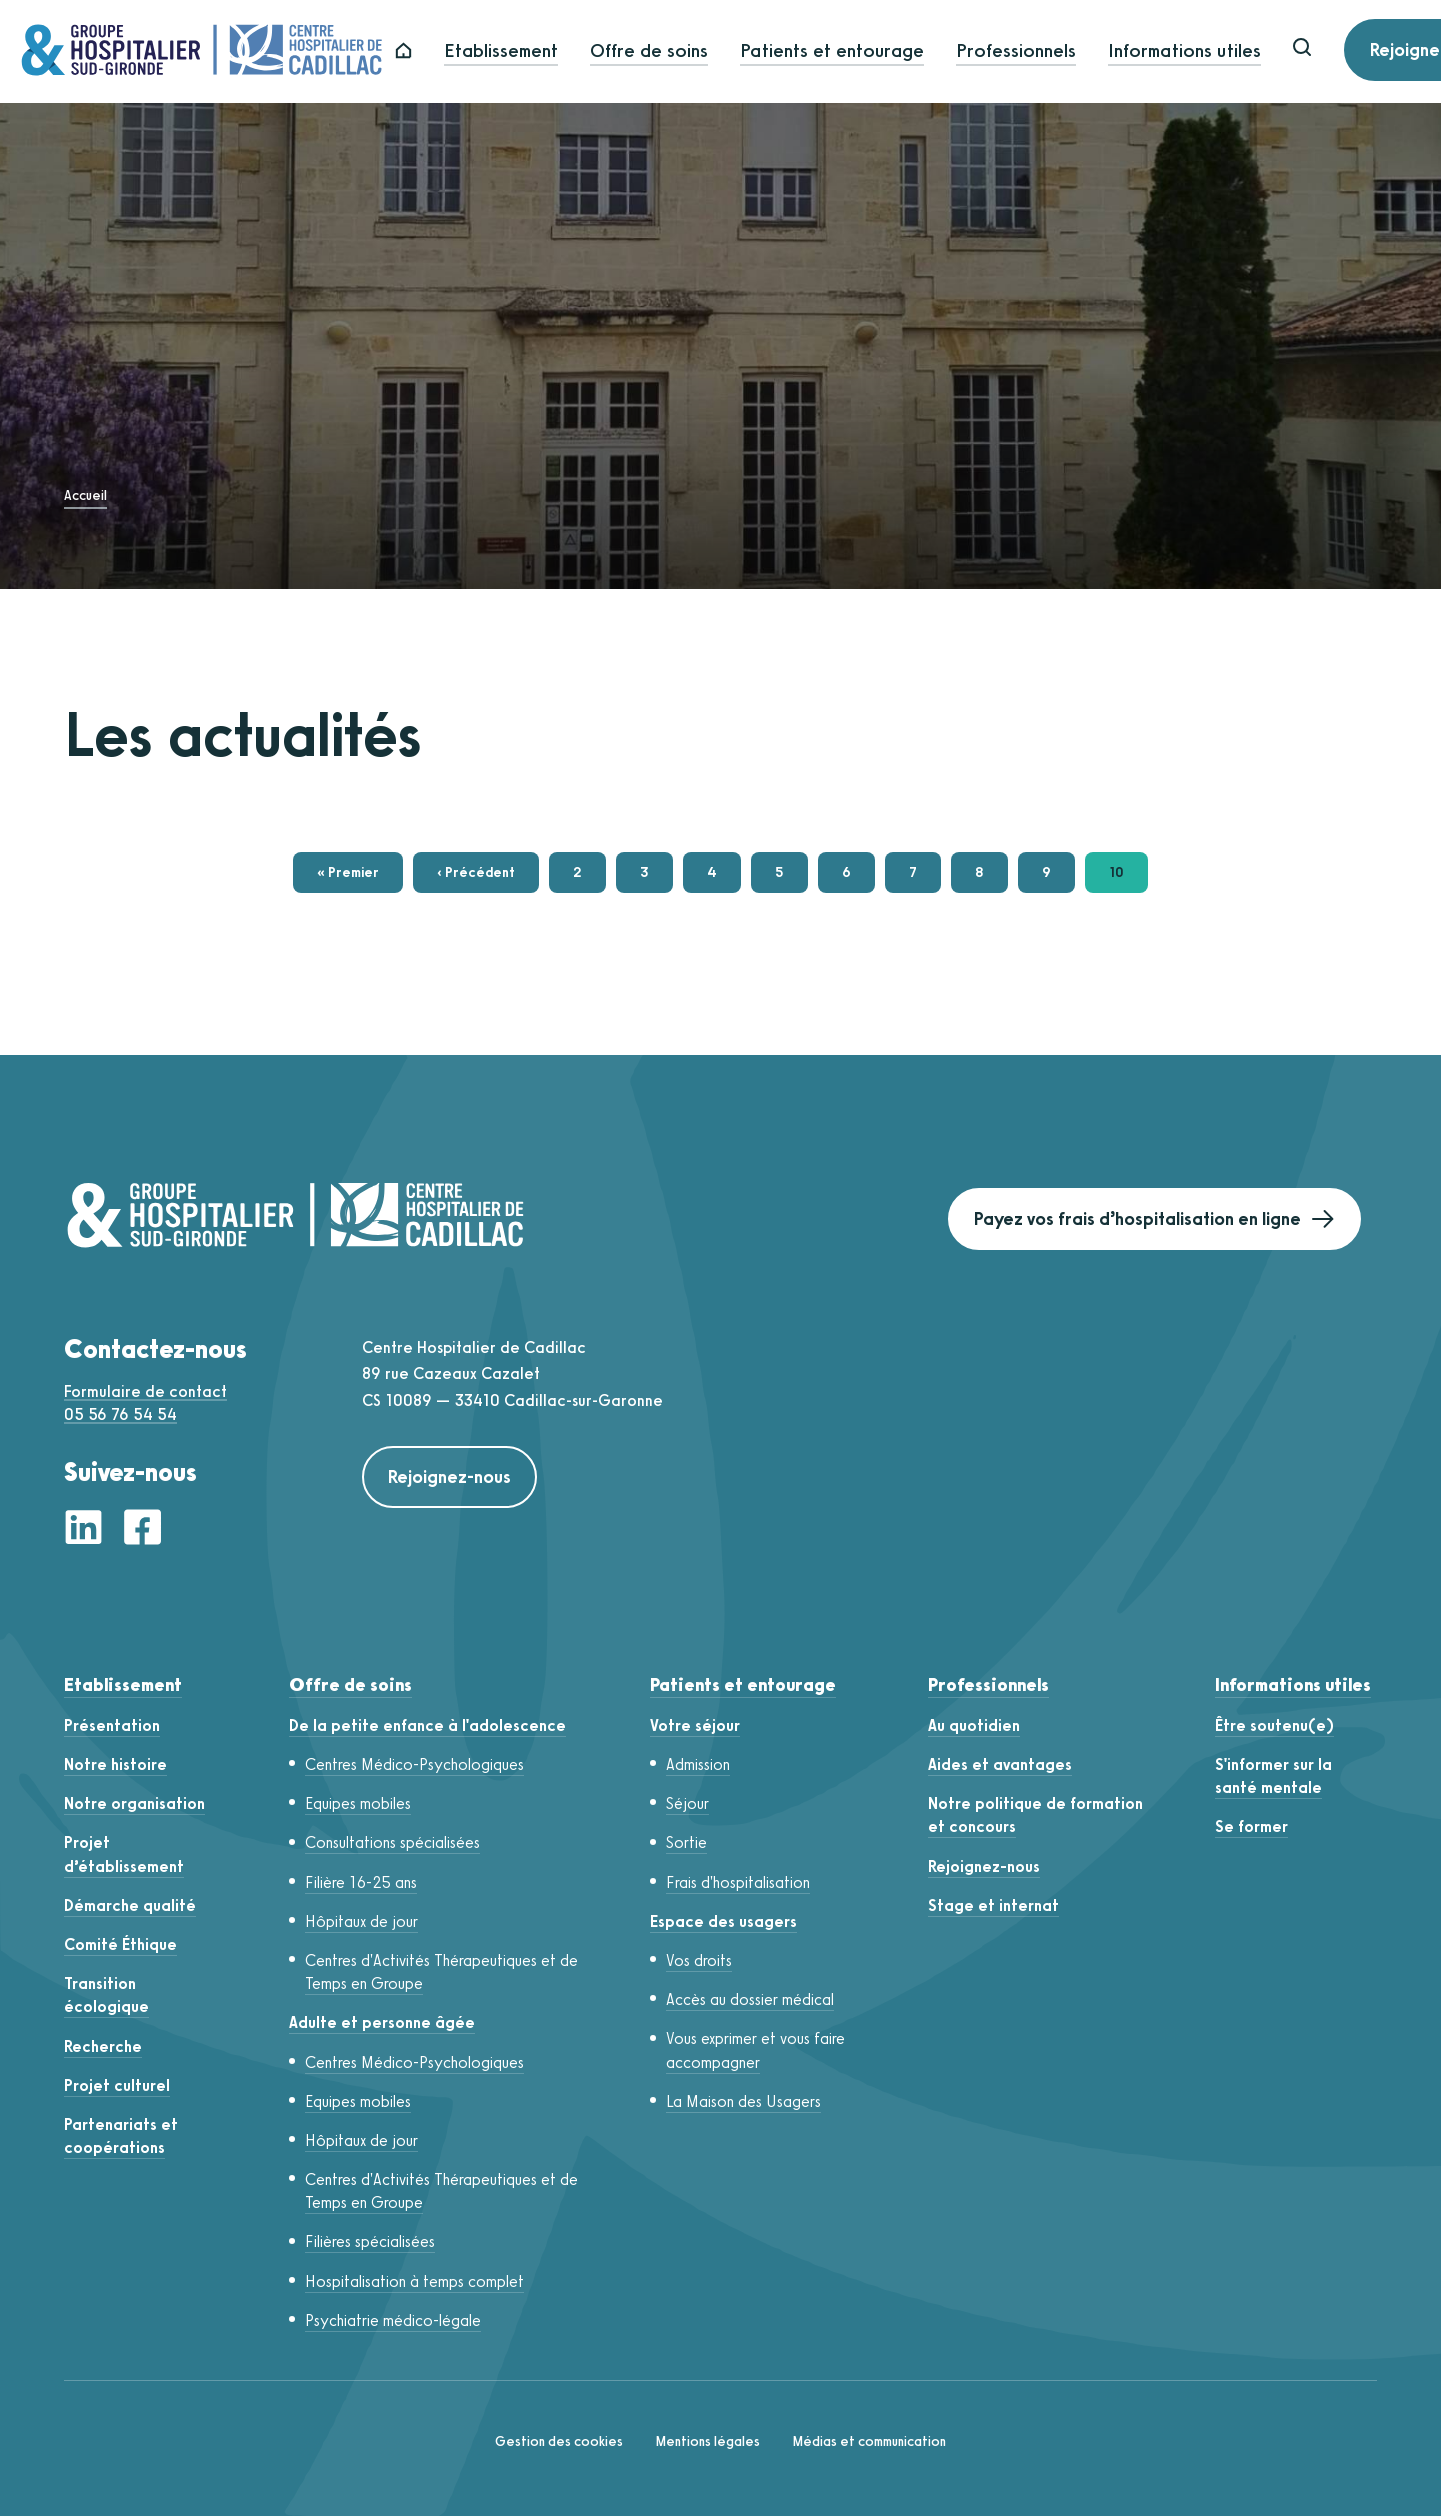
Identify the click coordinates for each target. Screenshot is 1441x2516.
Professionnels (1058, 51)
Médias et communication (869, 2441)
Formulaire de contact (145, 1391)
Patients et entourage (874, 51)
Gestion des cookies (559, 2441)
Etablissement (543, 51)
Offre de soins (691, 51)
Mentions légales (707, 2441)
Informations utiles (1226, 51)
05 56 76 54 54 (120, 1414)
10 (1128, 876)
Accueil (85, 495)
